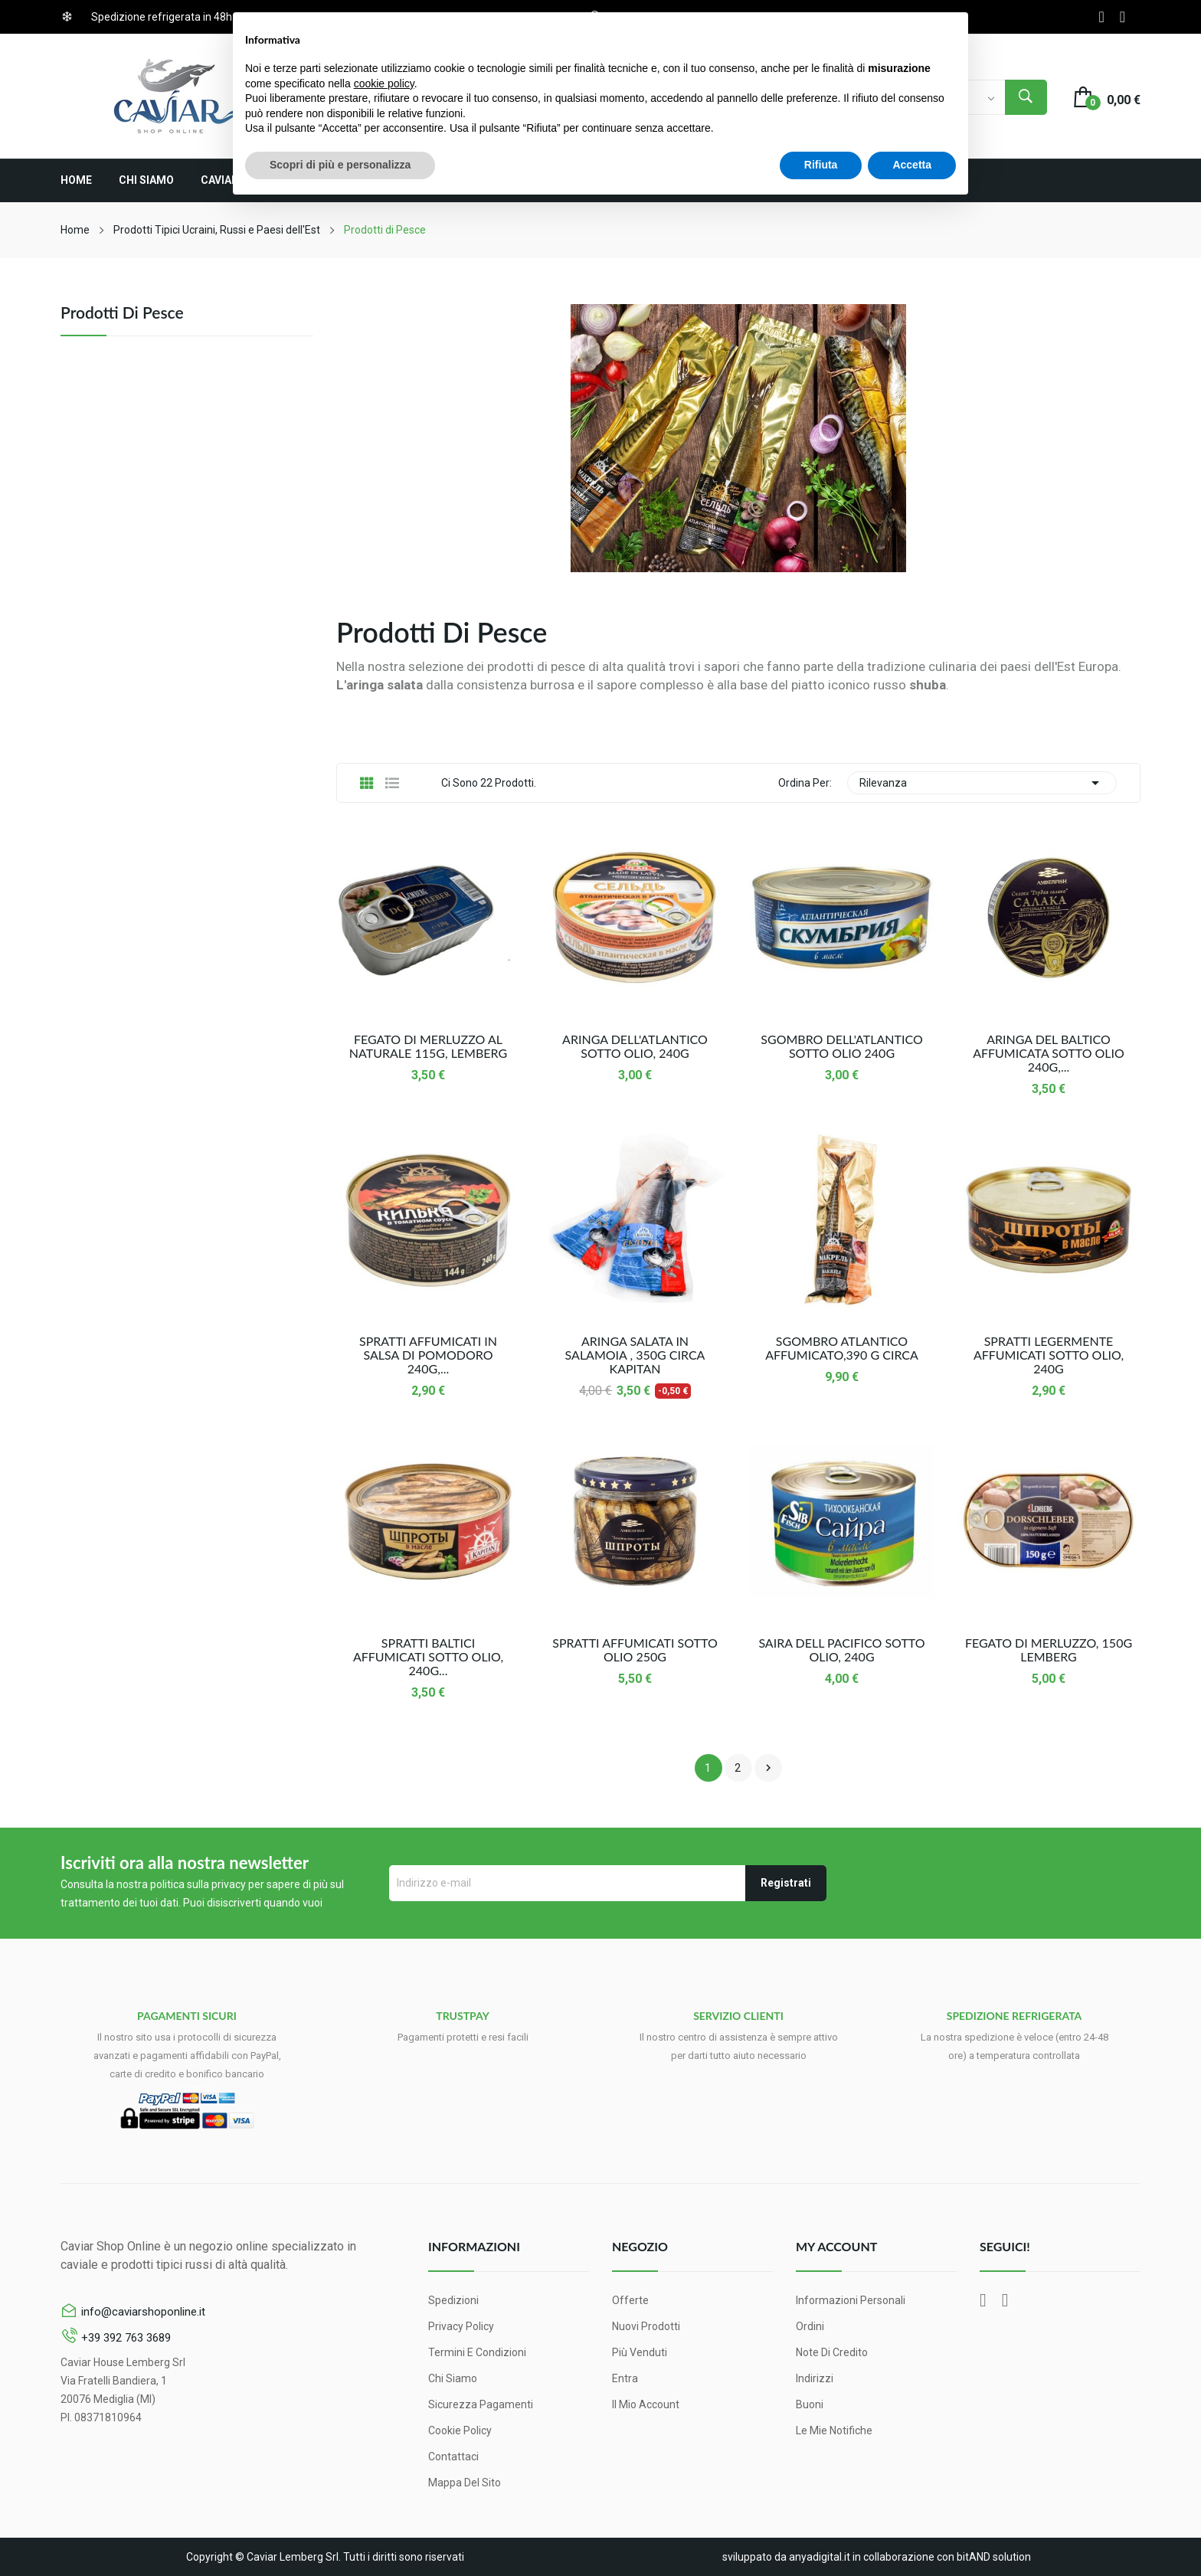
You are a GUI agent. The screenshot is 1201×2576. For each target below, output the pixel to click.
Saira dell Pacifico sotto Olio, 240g (841, 1650)
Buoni (809, 2404)
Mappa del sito (464, 2482)
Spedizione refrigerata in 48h (161, 17)
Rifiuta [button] (821, 165)
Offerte (630, 2300)
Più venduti (639, 2352)
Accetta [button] (911, 165)
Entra (625, 2378)
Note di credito (832, 2352)
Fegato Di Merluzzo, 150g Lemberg (1048, 1650)
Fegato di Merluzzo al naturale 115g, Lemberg (428, 1046)
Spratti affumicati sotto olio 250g (635, 1650)
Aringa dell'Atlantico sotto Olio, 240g (635, 1046)
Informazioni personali (850, 2300)
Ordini (810, 2326)
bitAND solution (994, 2557)
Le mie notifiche (834, 2430)
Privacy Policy (461, 2326)
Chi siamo (452, 2378)
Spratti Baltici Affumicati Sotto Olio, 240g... (428, 1657)
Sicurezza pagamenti (480, 2404)
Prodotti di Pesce (122, 313)
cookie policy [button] (384, 83)
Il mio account (645, 2404)
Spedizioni (453, 2300)
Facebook (1101, 17)
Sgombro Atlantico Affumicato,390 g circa (841, 1348)
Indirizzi (814, 2378)
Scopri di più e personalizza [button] (340, 165)
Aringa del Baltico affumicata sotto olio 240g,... (1048, 1053)
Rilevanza (981, 783)
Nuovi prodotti (646, 2326)
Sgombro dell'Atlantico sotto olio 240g (841, 1046)
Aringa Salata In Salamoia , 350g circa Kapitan (635, 1355)
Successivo (768, 1768)
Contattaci (453, 2456)
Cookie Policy (460, 2430)
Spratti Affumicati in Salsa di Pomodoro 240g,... (428, 1355)
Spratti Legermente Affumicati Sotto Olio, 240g (1049, 1355)
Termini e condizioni (477, 2352)
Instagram (1122, 17)
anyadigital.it (819, 2557)
